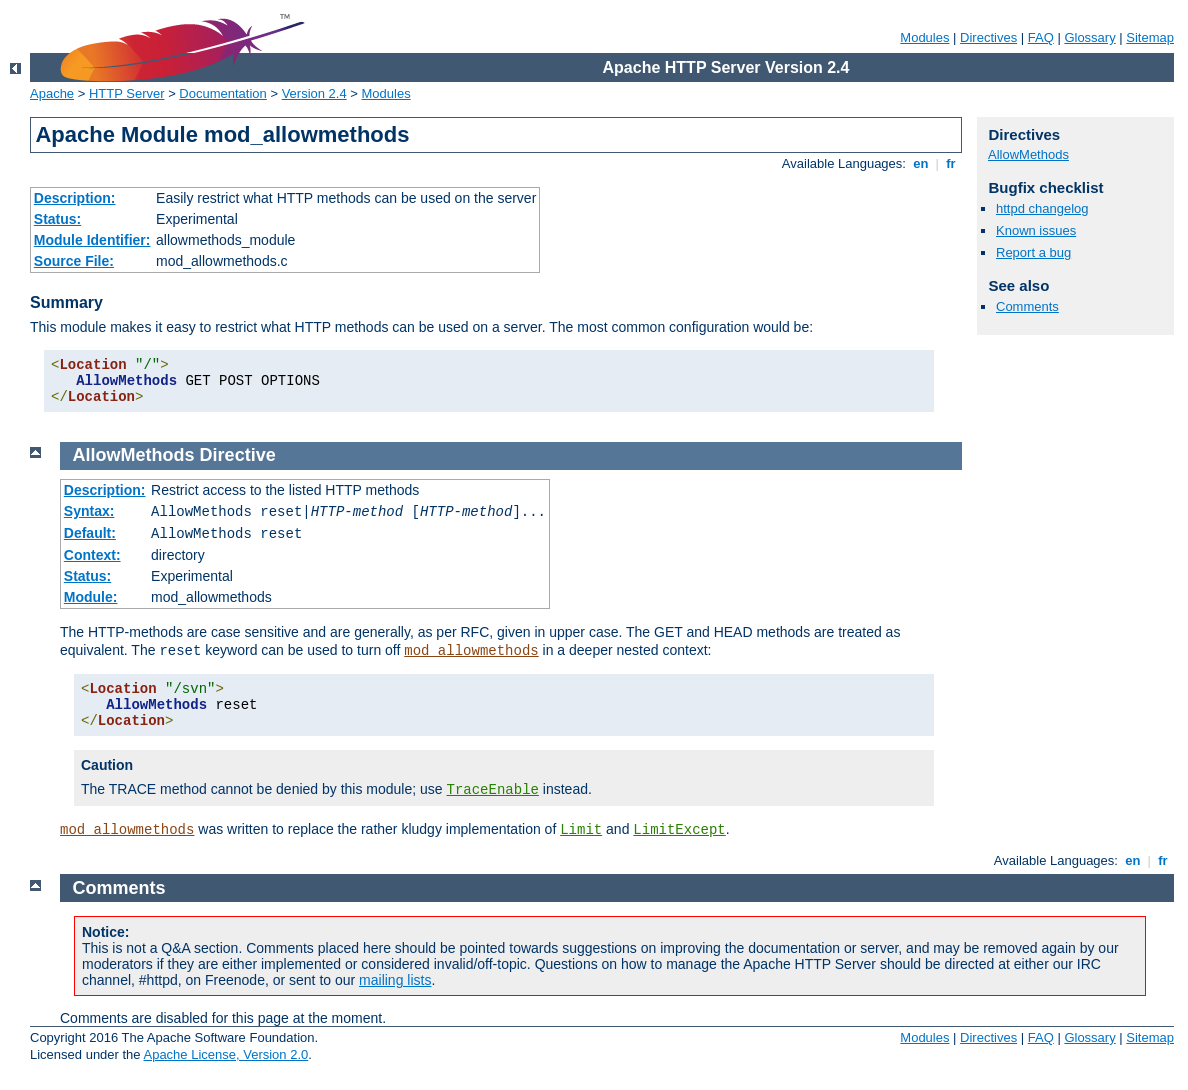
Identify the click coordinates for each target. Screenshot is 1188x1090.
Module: (91, 597)
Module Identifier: (92, 240)
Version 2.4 (314, 93)
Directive (238, 455)
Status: (57, 219)
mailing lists (395, 980)
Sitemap (1150, 37)
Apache (52, 93)
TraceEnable (493, 790)
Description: (75, 198)
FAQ (1041, 37)
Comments (1027, 306)
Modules (924, 37)
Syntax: (89, 511)
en (921, 163)
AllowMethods (1028, 154)
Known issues (1036, 230)
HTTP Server (127, 93)
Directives (988, 37)
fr (951, 163)
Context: (92, 555)
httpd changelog (1042, 208)
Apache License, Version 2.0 (225, 1054)
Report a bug (1033, 252)
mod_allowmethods (471, 651)
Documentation (222, 93)
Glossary (1089, 37)
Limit (581, 830)
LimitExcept (679, 830)
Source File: (74, 261)
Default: (90, 533)
